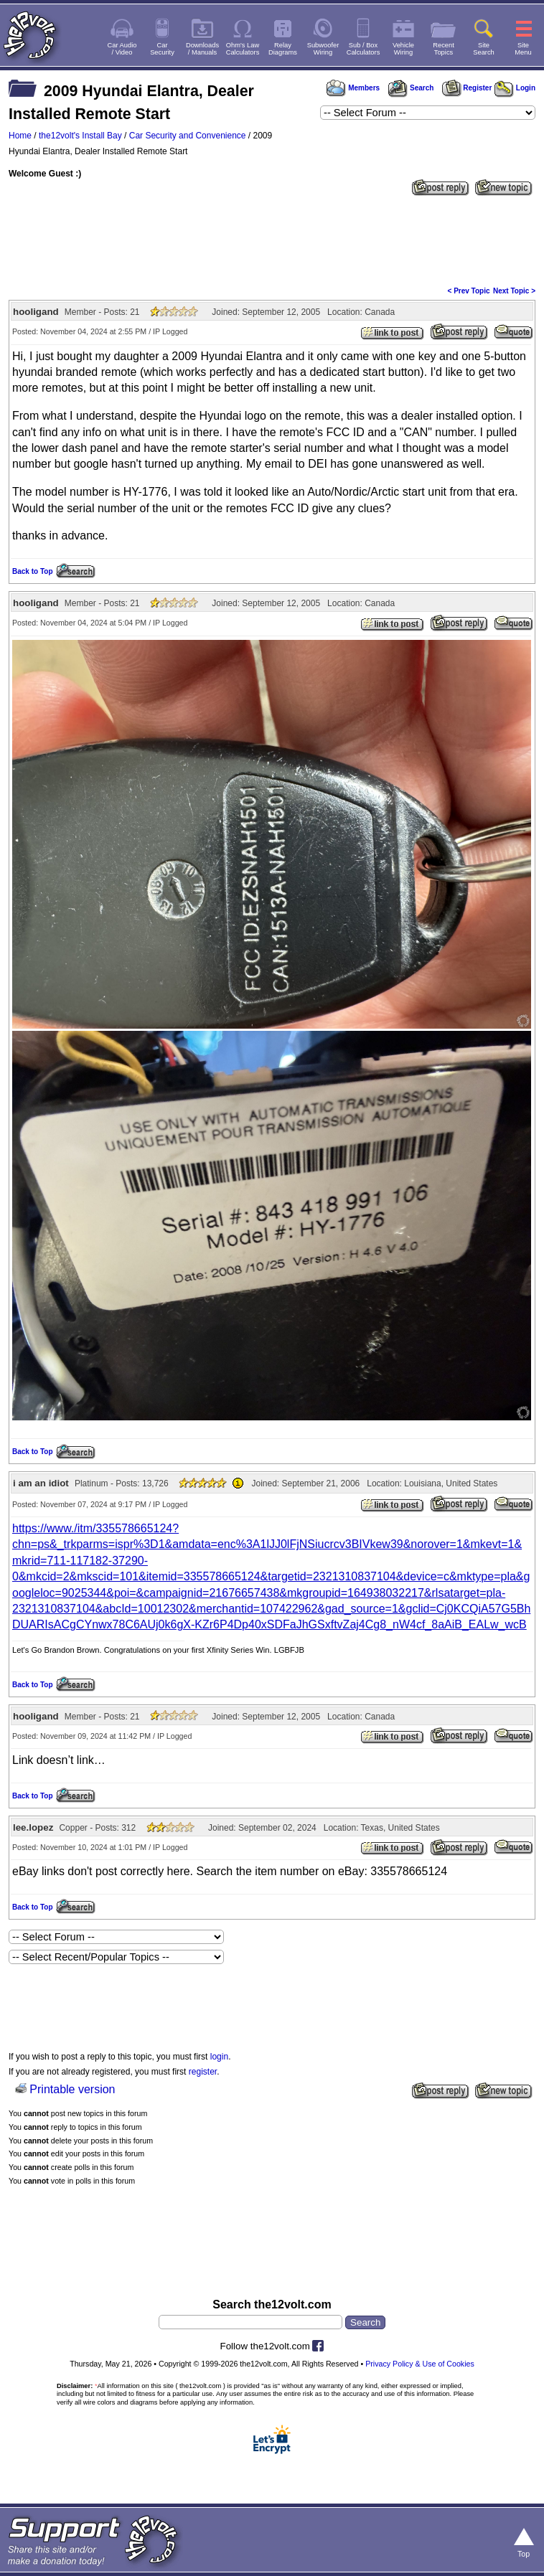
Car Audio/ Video (122, 49)
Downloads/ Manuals (202, 49)
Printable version (72, 2089)
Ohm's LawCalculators (243, 49)
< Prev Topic (469, 291)
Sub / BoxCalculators (363, 49)
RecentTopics (443, 49)
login (219, 2057)
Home (20, 136)
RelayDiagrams (282, 49)
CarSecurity (162, 49)
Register (467, 88)
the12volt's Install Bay (80, 136)
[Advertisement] (272, 239)
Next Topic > (514, 291)
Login (514, 88)
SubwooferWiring (323, 49)
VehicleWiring (403, 49)
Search (410, 88)
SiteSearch (483, 49)
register (203, 2072)
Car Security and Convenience (187, 136)
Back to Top (32, 571)
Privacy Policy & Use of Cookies (419, 2363)
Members (353, 88)
